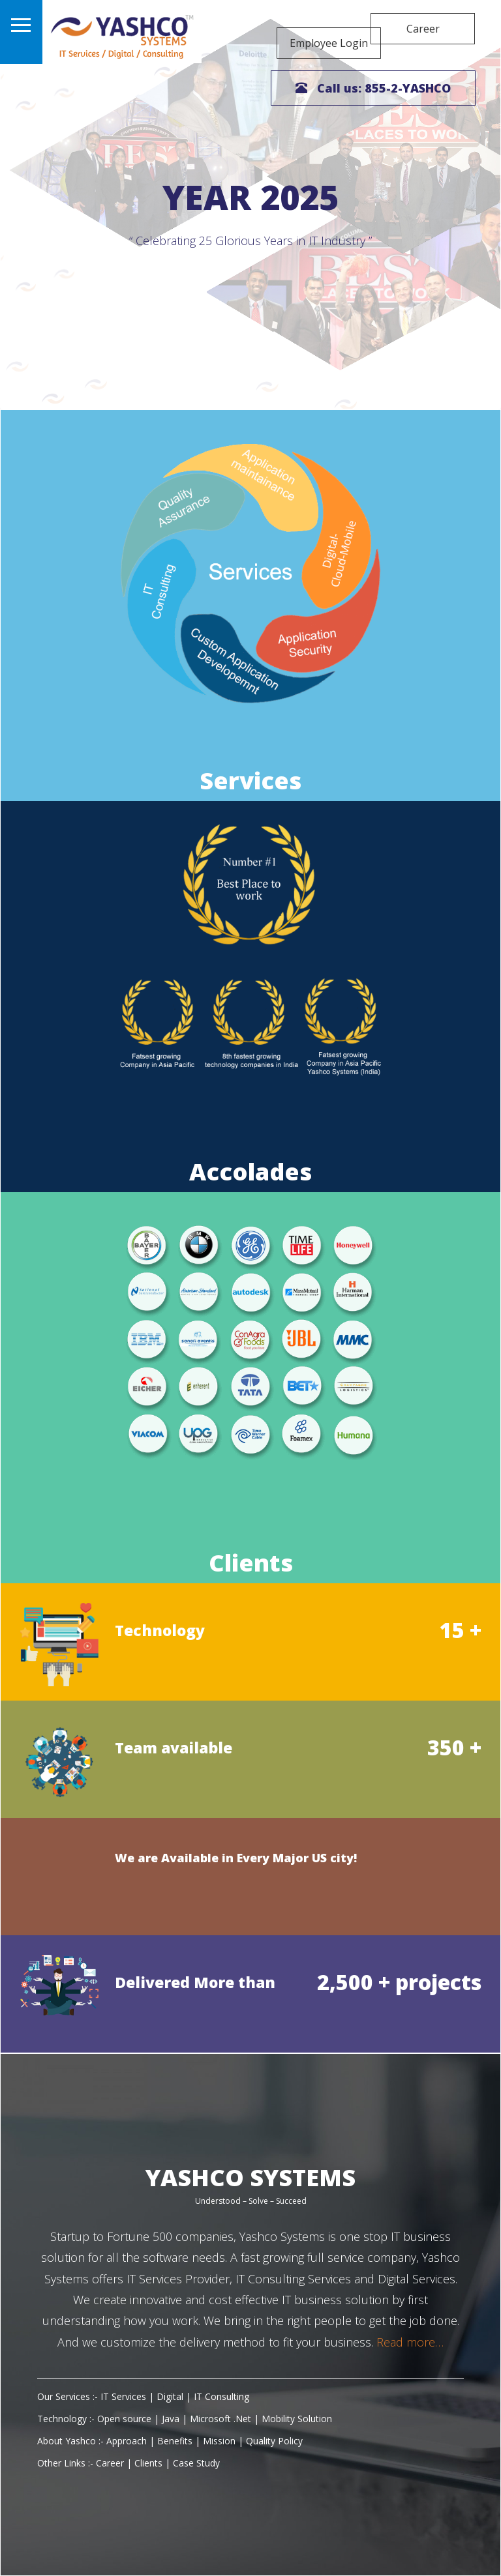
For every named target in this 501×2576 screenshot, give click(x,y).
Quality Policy (277, 2441)
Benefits (177, 2441)
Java (173, 2418)
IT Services (126, 2396)
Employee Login (312, 29)
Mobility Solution (299, 2418)
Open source (128, 2418)
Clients (151, 2463)
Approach (129, 2441)
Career (423, 29)
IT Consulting (224, 2396)
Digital (172, 2396)
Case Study (198, 2463)
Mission (221, 2441)
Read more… (408, 2342)
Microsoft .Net (223, 2418)
